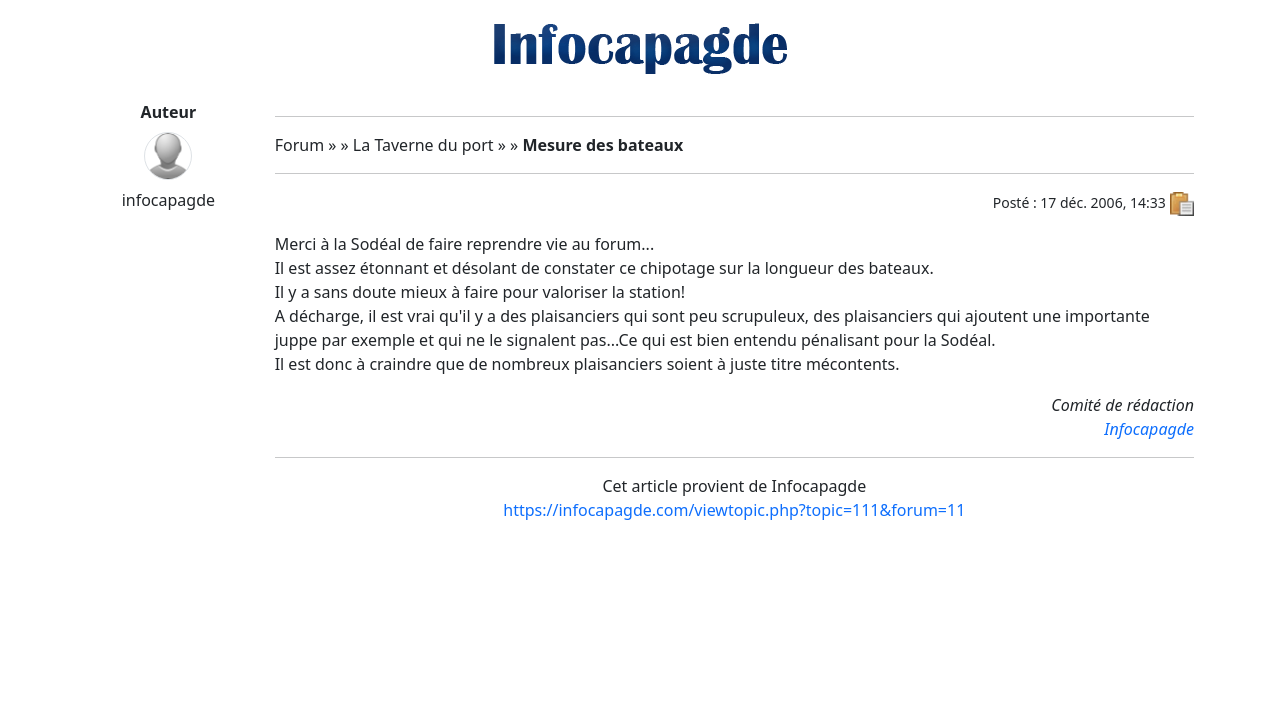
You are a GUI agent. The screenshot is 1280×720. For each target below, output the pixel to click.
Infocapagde (1149, 429)
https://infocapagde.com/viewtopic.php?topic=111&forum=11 (734, 510)
